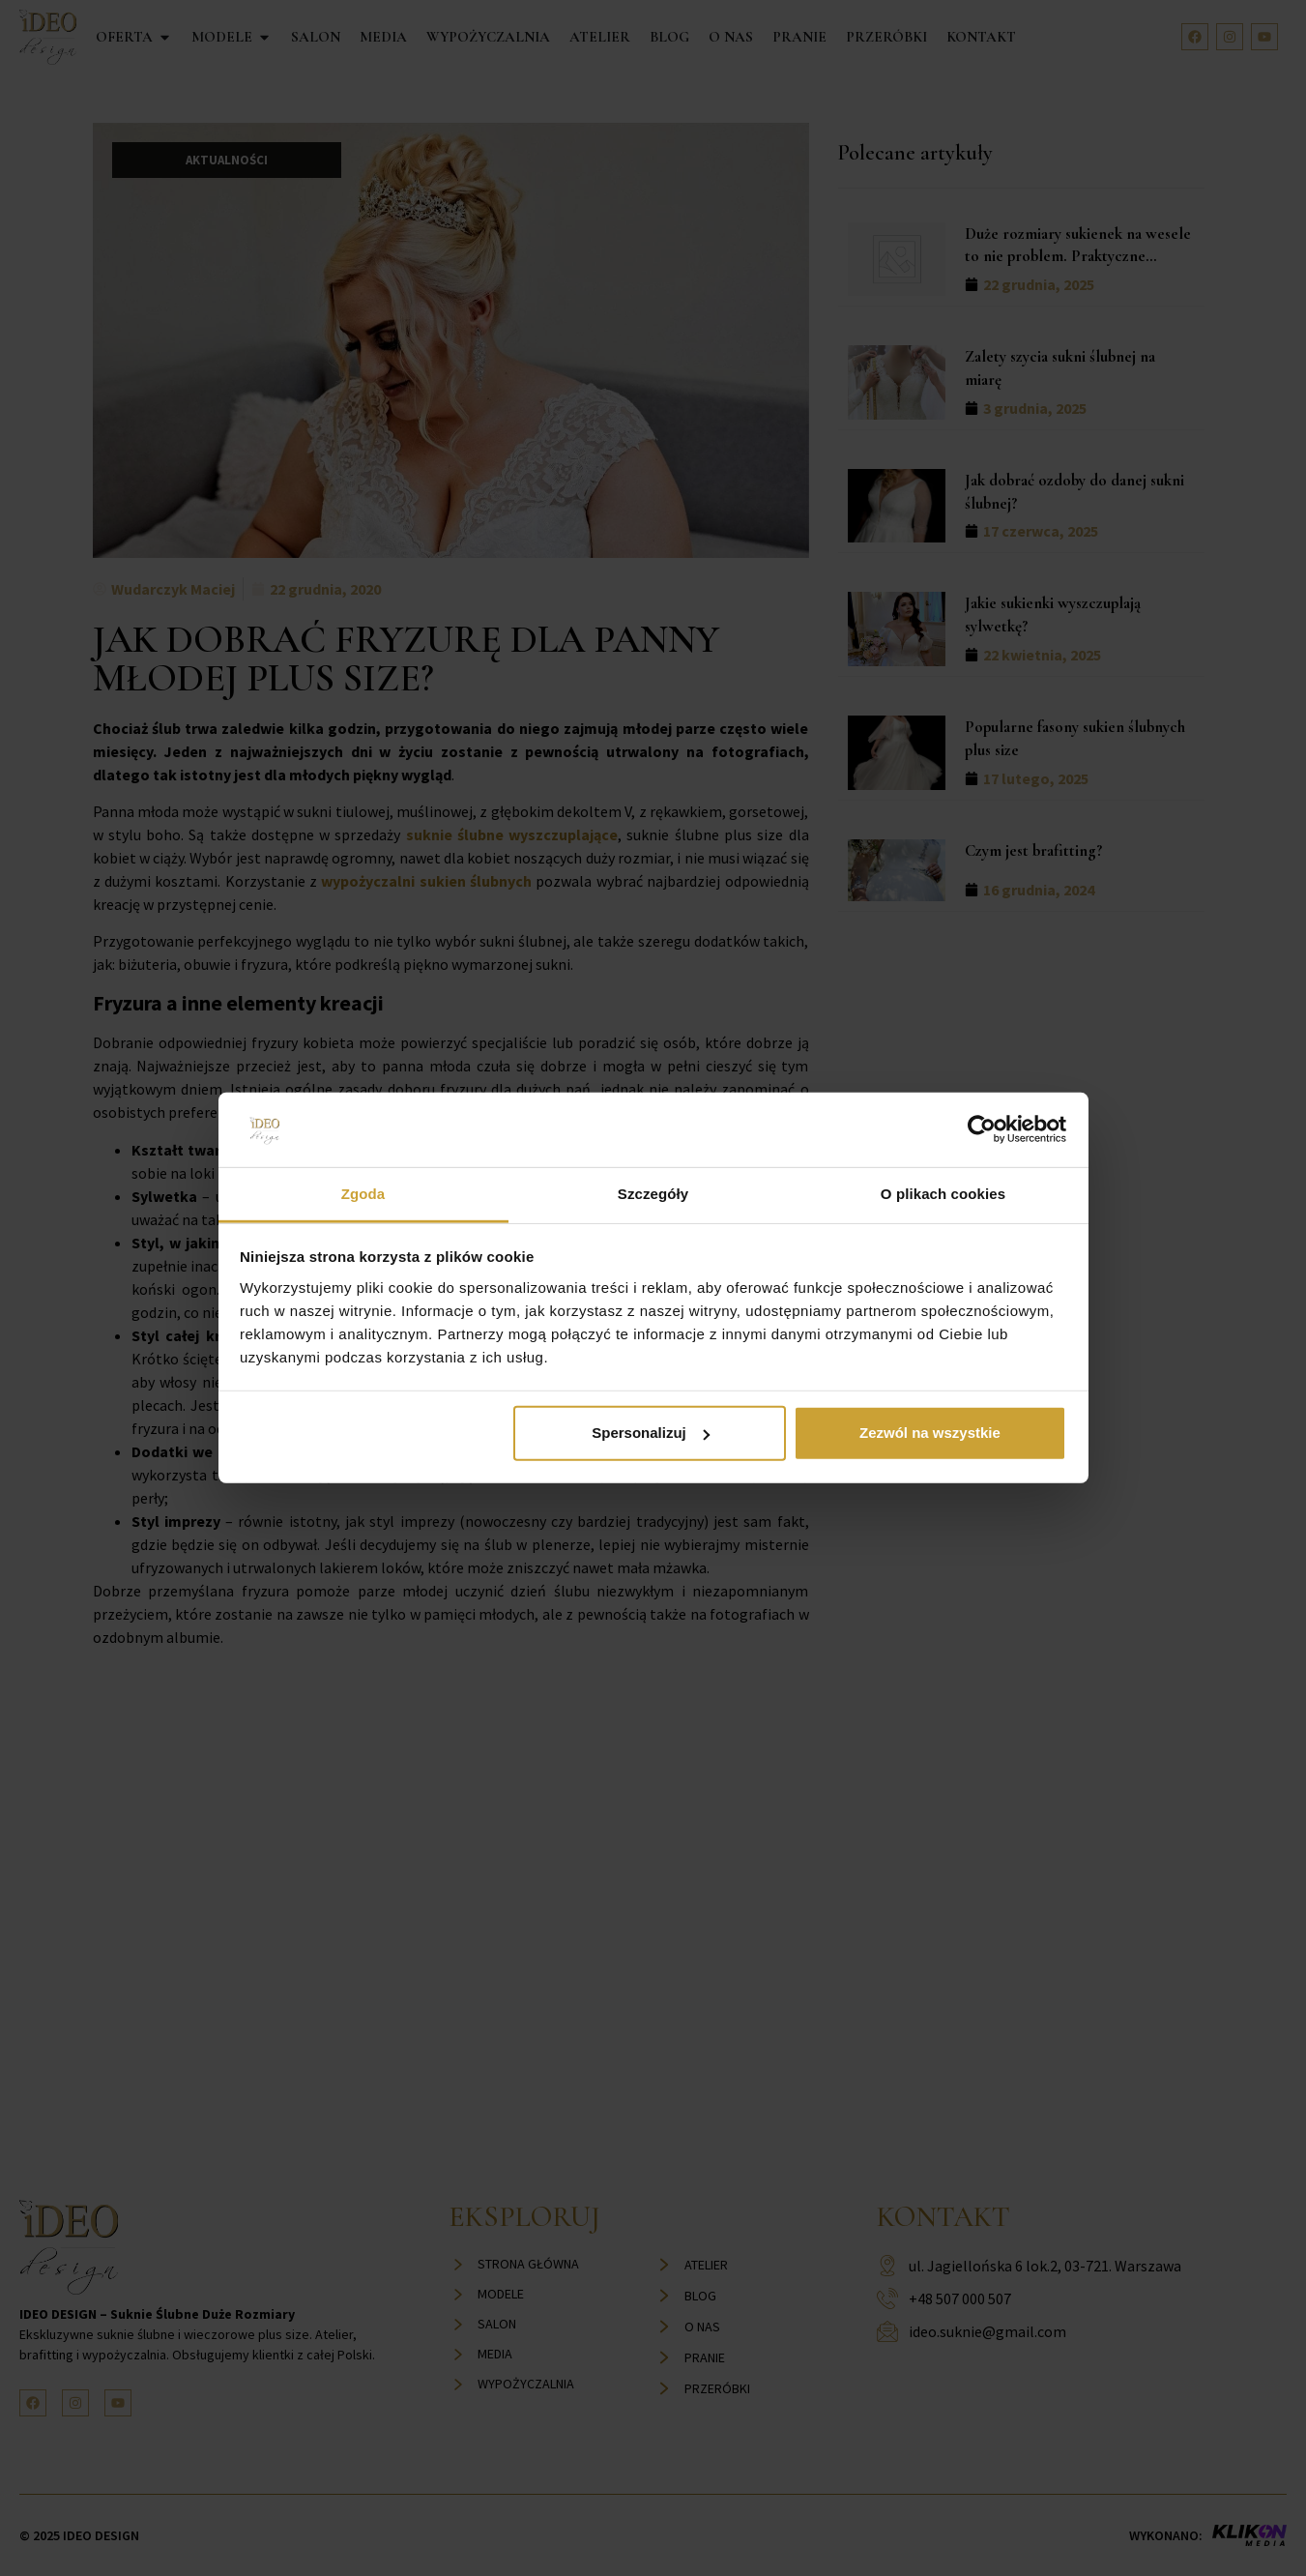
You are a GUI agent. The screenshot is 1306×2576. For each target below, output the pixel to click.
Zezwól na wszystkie (930, 1432)
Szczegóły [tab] (653, 1194)
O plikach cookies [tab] (943, 1194)
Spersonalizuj (651, 1432)
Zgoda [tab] (363, 1194)
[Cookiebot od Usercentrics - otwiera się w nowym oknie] (981, 1129)
